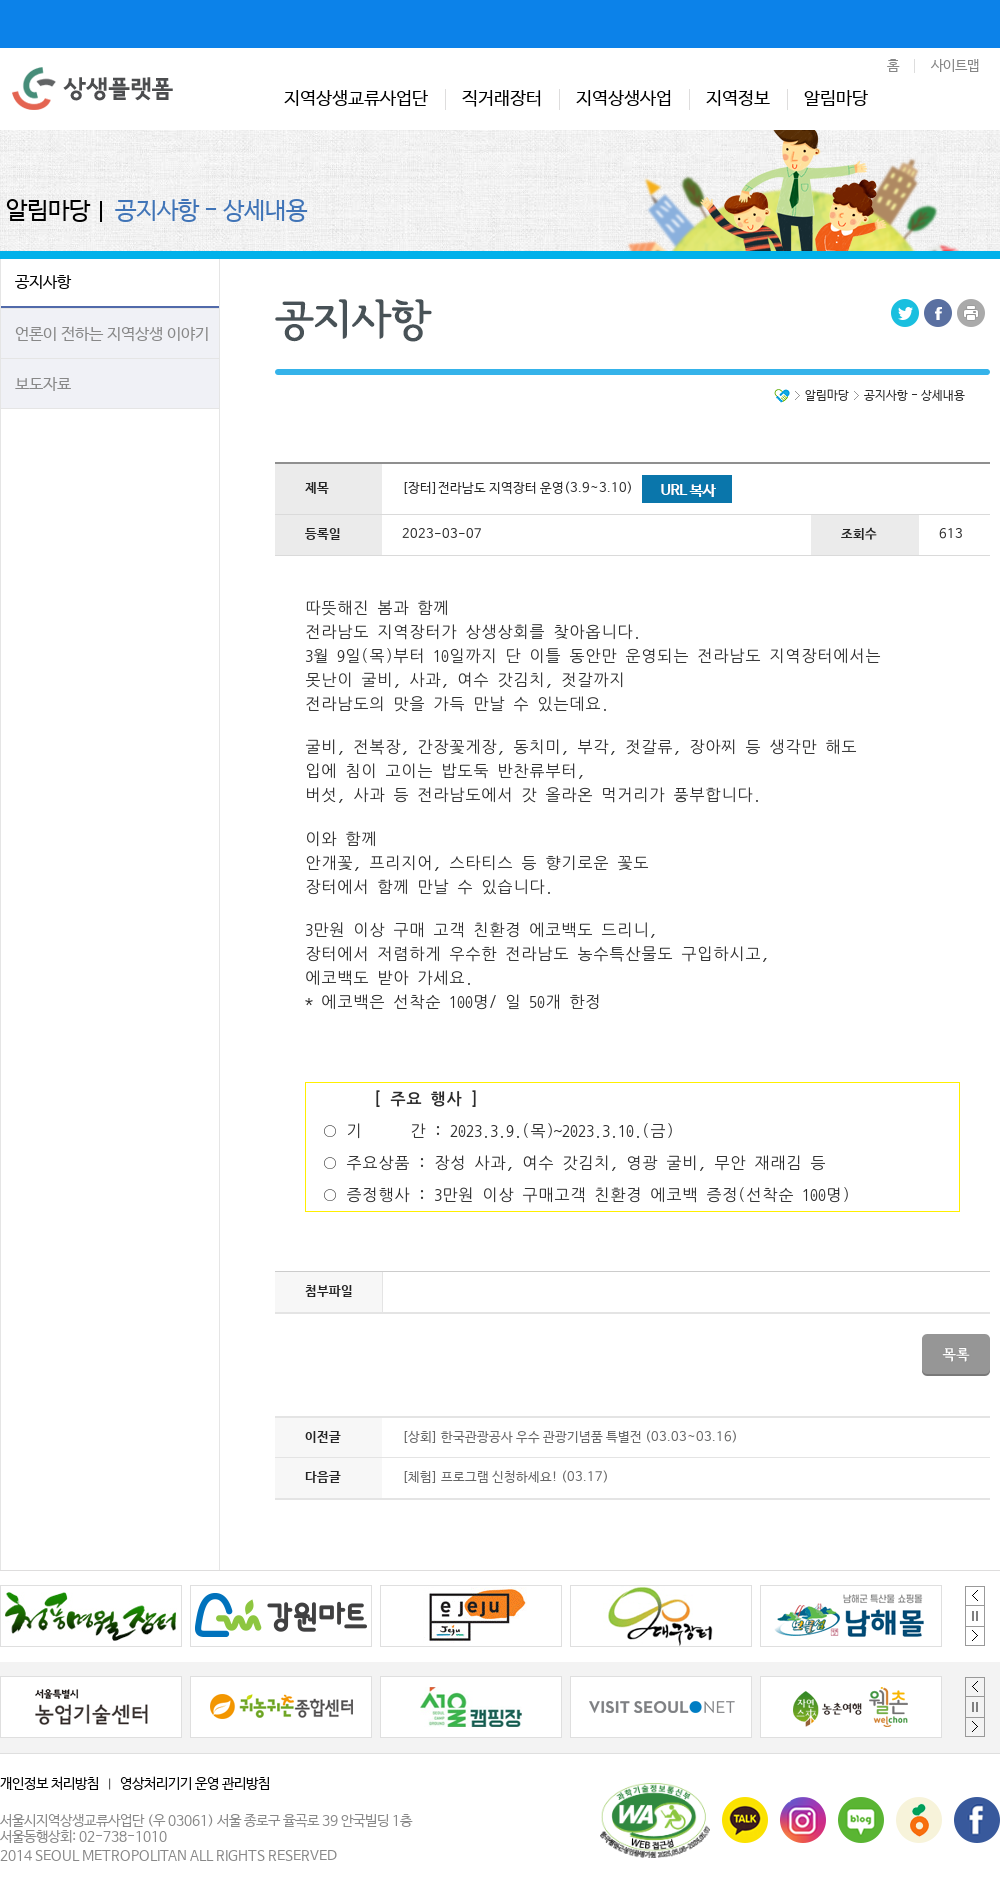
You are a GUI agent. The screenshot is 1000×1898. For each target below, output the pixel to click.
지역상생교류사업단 (356, 99)
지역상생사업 (624, 99)
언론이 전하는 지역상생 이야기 (112, 334)
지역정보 (738, 99)
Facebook (938, 313)
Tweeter (905, 313)
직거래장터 (502, 99)
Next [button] (975, 1636)
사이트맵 (955, 66)
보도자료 (43, 384)
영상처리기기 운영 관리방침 (195, 1784)
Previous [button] (975, 1596)
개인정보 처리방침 (49, 1784)
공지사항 (43, 282)
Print (971, 313)
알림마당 (836, 99)
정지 (975, 1616)
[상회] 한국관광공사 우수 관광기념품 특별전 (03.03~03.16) (570, 1437)
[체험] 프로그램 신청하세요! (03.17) (505, 1477)
